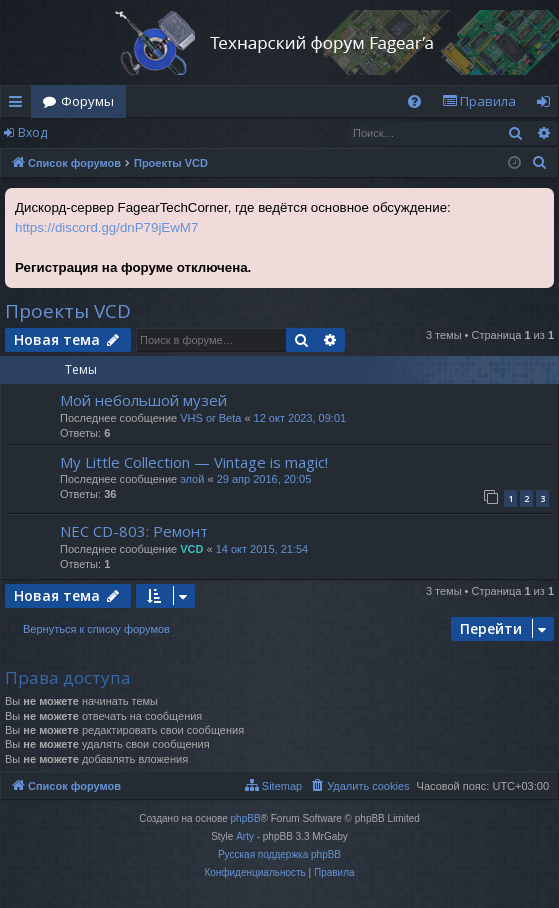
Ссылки (19, 105)
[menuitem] (414, 101)
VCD (191, 549)
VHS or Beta (210, 418)
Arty (245, 836)
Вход (32, 132)
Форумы (87, 101)
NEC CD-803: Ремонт (134, 531)
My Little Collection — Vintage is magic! (194, 462)
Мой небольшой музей (143, 400)
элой (192, 479)
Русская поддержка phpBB (279, 854)
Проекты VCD (68, 311)
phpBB (246, 818)
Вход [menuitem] (547, 105)
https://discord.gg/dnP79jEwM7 (106, 227)
